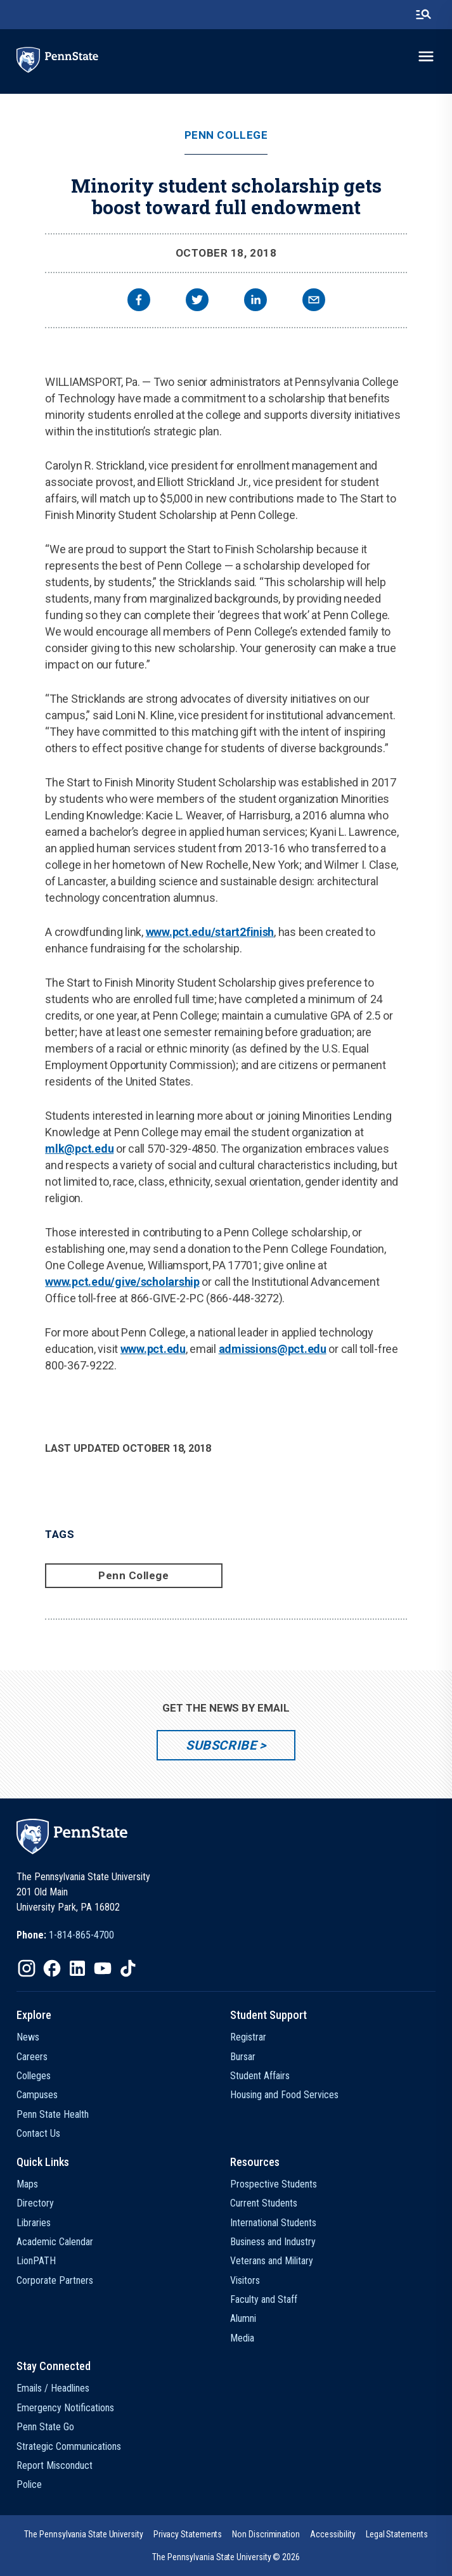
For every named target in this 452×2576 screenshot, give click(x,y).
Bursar (242, 2057)
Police (29, 2484)
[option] (65, 1935)
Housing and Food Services (284, 2095)
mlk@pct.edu (79, 1148)
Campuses (37, 2095)
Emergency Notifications (65, 2408)
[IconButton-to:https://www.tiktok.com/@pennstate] (128, 1968)
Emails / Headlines (52, 2388)
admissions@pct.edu (272, 1348)
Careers (32, 2057)
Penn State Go (45, 2427)
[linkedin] (255, 301)
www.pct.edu (153, 1348)
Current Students (263, 2203)
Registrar (248, 2037)
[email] (313, 301)
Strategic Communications (68, 2446)
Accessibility (333, 2534)
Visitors (245, 2280)
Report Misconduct (54, 2465)
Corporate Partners (54, 2280)
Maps (27, 2184)
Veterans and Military (271, 2261)
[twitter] (197, 301)
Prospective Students (273, 2184)
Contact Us (38, 2133)
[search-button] (423, 15)
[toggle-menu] (426, 56)
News (27, 2037)
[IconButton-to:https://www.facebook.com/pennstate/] (52, 1968)
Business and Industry (273, 2242)
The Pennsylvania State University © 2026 (226, 2557)
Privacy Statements (188, 2534)
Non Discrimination (266, 2534)
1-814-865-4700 (81, 1935)
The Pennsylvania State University (83, 2534)
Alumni (243, 2318)
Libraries (33, 2223)
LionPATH (36, 2261)
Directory (35, 2203)
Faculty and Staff (263, 2299)
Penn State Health (52, 2114)
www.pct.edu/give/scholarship (122, 1281)
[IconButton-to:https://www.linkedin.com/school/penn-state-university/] (77, 1968)
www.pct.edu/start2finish (210, 932)
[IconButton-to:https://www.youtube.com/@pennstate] (103, 1968)
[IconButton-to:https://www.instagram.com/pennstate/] (26, 1968)
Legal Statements (397, 2534)
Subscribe (221, 1745)
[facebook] (138, 301)
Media (242, 2338)
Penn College (226, 135)
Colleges (33, 2076)
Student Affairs (260, 2076)
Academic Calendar (54, 2242)
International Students (273, 2223)
